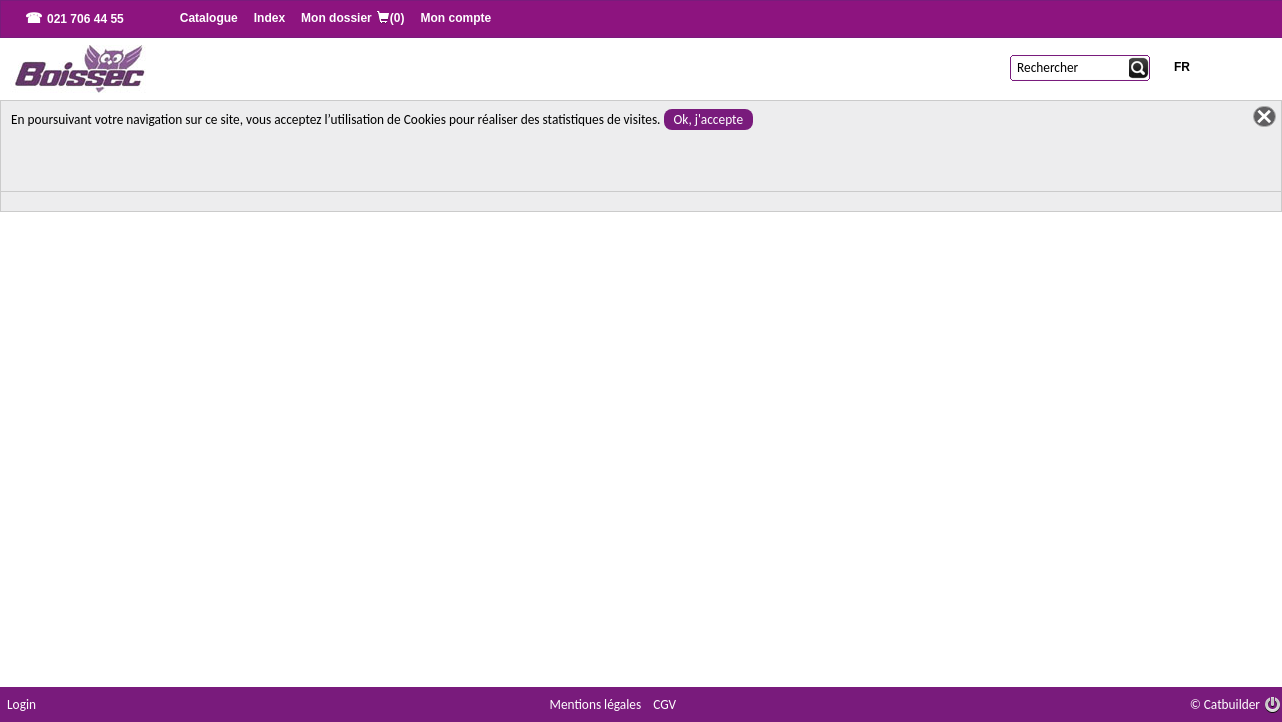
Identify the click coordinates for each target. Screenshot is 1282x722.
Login (21, 704)
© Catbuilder (1225, 704)
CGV (664, 704)
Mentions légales (596, 704)
